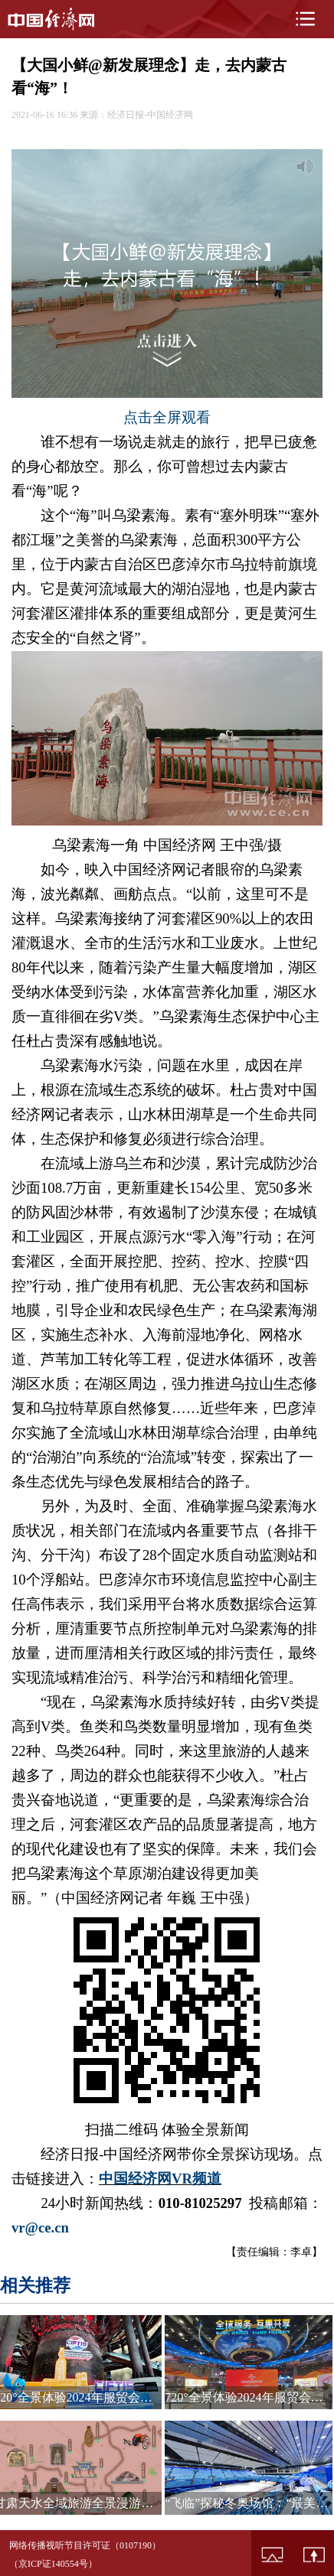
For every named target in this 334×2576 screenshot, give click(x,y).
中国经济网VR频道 (160, 2179)
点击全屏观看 (167, 417)
